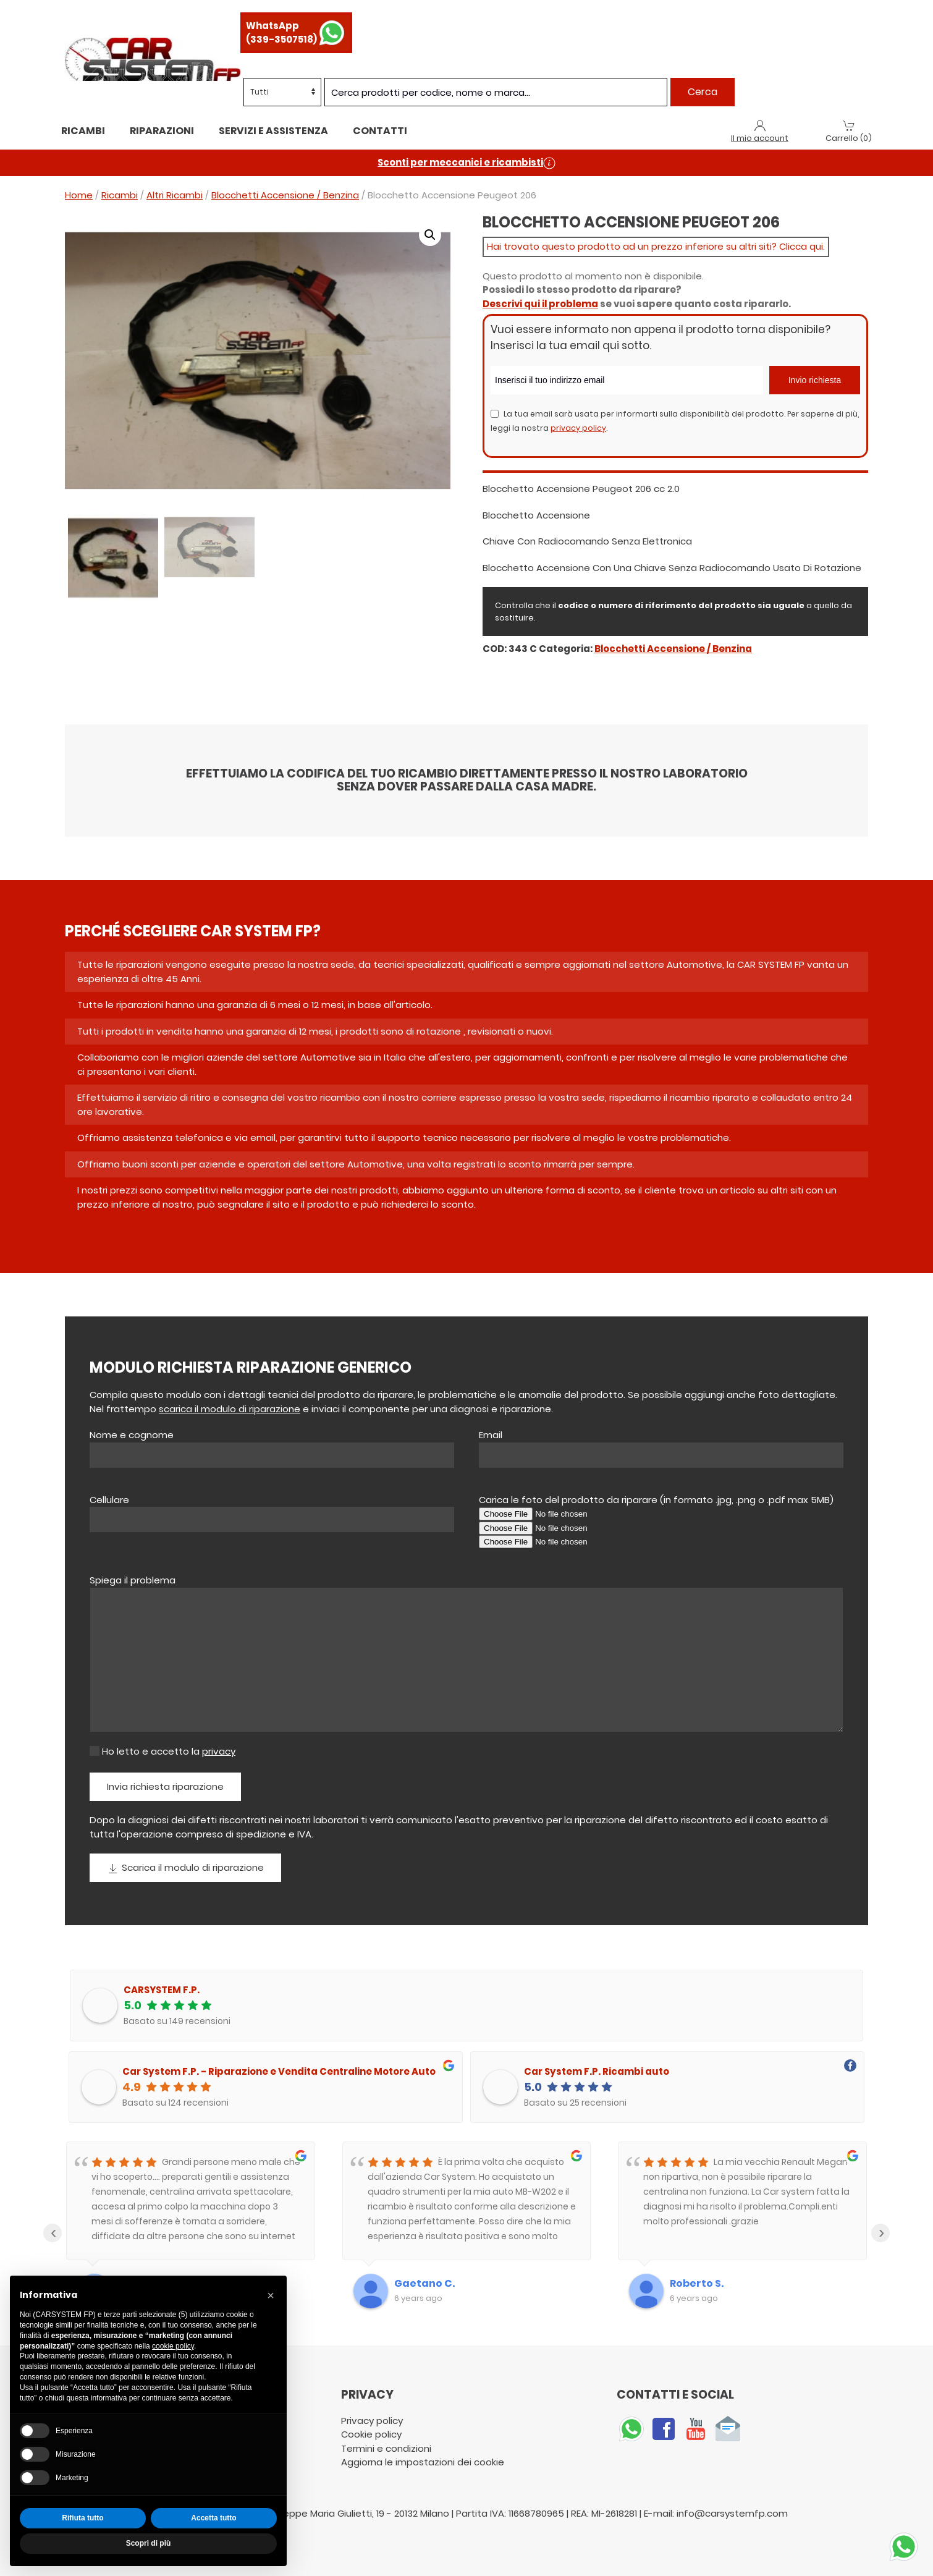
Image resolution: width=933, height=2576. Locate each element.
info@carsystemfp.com (732, 2513)
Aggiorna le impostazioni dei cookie (422, 2461)
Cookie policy (371, 2434)
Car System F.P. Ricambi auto (596, 2071)
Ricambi (83, 131)
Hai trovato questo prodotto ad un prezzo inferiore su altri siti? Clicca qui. (656, 246)
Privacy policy (372, 2420)
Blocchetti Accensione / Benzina (285, 195)
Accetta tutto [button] (213, 2518)
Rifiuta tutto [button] (82, 2518)
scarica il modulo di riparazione (229, 1408)
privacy (218, 1751)
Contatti (380, 131)
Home (79, 195)
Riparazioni (162, 131)
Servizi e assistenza (273, 131)
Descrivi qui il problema (540, 303)
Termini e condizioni (387, 2448)
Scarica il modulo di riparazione (185, 1868)
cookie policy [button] (173, 2346)
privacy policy (578, 428)
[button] (430, 235)
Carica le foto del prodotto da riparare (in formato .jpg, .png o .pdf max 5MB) (656, 1499)
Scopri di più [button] (148, 2543)
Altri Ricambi (174, 195)
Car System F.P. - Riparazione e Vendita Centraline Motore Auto (279, 2071)
